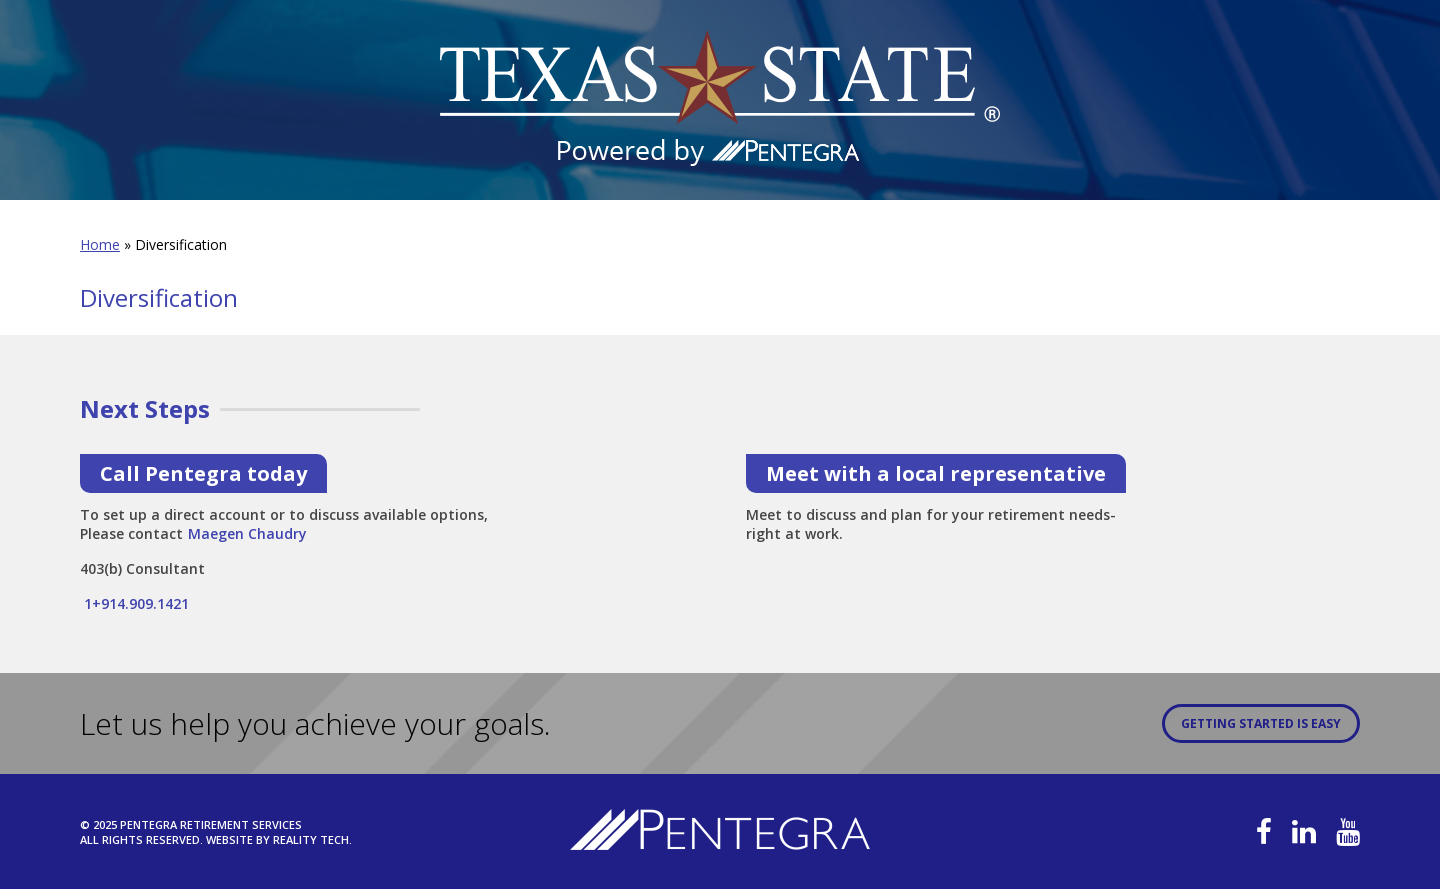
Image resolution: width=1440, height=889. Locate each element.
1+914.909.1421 (134, 603)
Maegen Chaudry (247, 527)
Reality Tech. (312, 839)
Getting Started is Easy (1261, 723)
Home (100, 244)
